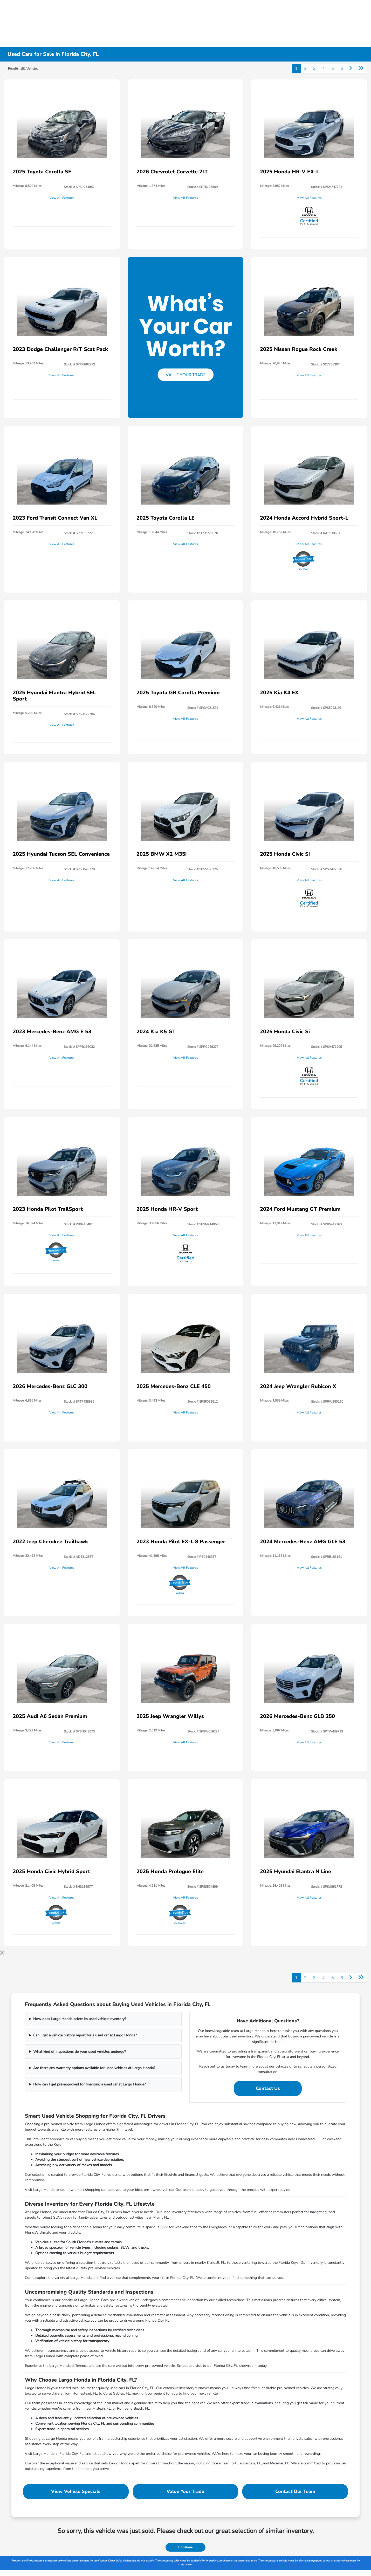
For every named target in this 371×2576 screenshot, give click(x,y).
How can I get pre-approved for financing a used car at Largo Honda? (89, 2084)
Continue (185, 2547)
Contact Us (268, 2088)
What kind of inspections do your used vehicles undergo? (79, 2051)
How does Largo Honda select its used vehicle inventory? (79, 2018)
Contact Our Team (295, 2491)
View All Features (61, 198)
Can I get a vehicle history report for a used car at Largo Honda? (85, 2035)
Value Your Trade (185, 2491)
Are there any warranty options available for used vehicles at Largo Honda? (94, 2067)
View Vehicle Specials (75, 2491)
